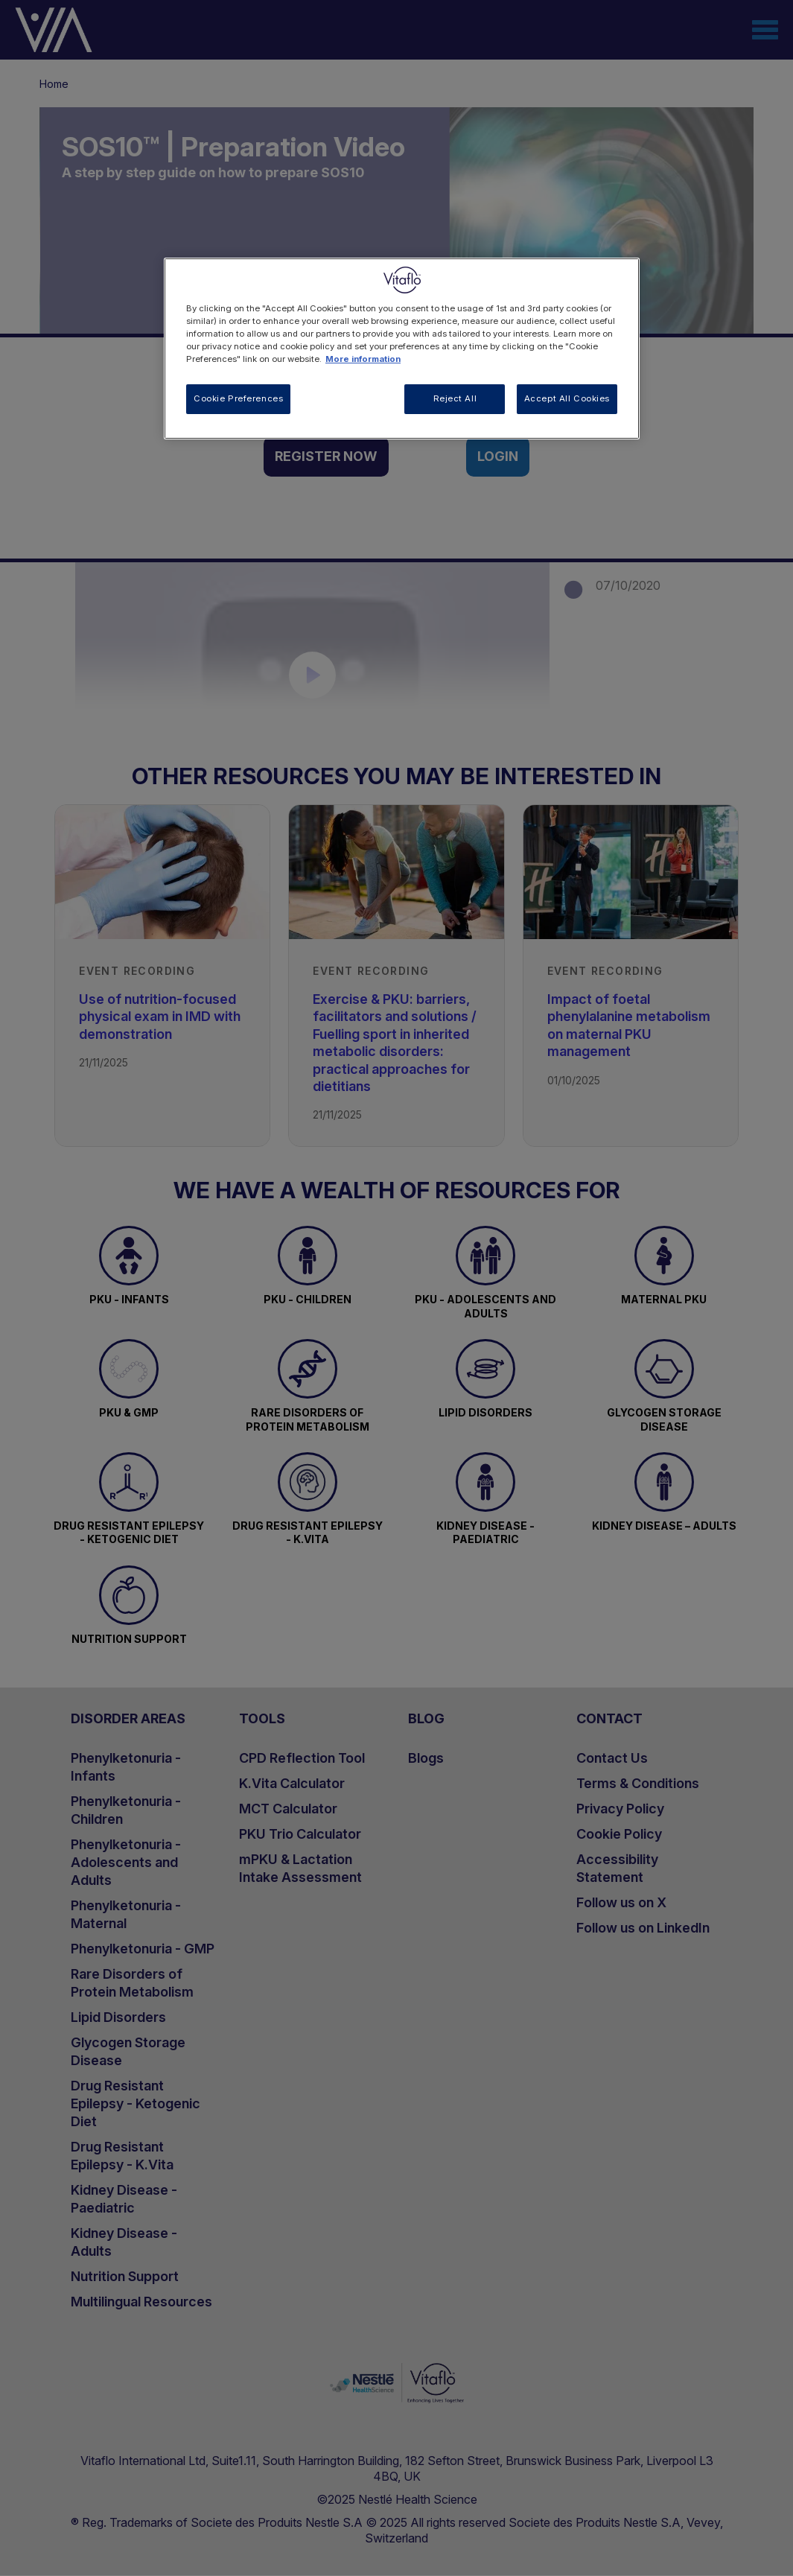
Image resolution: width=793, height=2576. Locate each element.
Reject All (455, 398)
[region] (402, 348)
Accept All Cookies (567, 398)
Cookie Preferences (238, 398)
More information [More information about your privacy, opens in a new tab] (363, 359)
